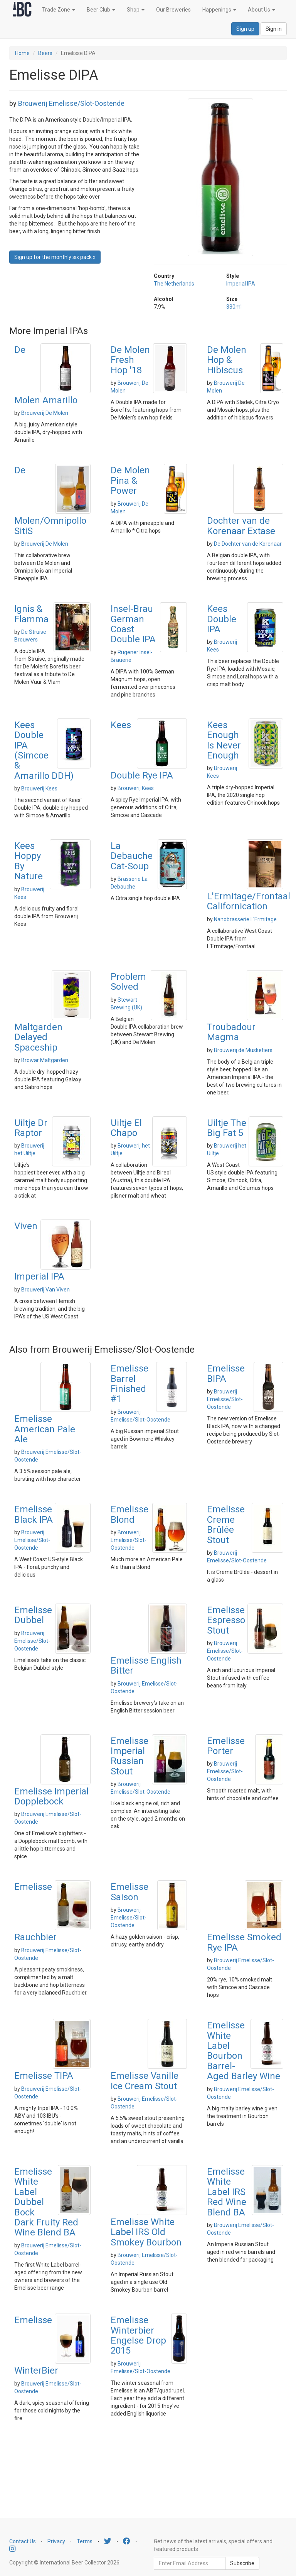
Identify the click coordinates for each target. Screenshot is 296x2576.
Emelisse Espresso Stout (226, 1620)
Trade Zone (58, 10)
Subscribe (242, 2563)
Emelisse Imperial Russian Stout (129, 1756)
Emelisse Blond (129, 1514)
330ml (234, 307)
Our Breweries (173, 10)
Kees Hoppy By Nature (28, 861)
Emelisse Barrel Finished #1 (129, 1383)
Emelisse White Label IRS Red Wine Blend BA (226, 2192)
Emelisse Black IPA (33, 1514)
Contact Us (22, 2541)
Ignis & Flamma (31, 613)
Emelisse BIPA (226, 1373)
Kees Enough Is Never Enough (224, 740)
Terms (84, 2541)
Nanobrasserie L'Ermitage (245, 919)
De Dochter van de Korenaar (248, 544)
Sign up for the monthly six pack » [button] (55, 257)
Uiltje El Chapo (126, 1128)
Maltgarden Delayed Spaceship (38, 1037)
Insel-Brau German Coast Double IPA (133, 624)
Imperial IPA (240, 284)
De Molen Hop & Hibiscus (226, 360)
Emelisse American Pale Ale (44, 1429)
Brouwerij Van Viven (45, 1289)
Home (22, 53)
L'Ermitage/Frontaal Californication (248, 901)
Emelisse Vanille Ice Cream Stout (144, 2080)
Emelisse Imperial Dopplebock (51, 1796)
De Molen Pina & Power (130, 480)
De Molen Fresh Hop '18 (130, 360)
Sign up (245, 29)
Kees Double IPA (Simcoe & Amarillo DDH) (44, 750)
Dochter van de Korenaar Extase (241, 525)
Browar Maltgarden (44, 1060)
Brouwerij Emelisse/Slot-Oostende (71, 103)
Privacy (56, 2541)
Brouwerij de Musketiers (243, 1050)
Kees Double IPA (221, 619)
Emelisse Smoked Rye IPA (244, 1942)
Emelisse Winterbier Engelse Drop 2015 (138, 2335)
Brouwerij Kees (39, 788)
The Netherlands (174, 284)
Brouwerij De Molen (44, 413)
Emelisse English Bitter (146, 1665)
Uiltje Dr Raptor (30, 1128)
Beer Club (101, 10)
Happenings (219, 10)
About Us (261, 10)
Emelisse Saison (129, 1891)
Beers (45, 53)
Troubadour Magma (231, 1032)
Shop (136, 10)
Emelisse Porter (226, 1746)
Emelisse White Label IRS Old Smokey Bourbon (146, 2232)
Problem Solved (128, 981)
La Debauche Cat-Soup (132, 856)
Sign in (274, 29)
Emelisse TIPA (43, 2075)
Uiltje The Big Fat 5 (226, 1128)
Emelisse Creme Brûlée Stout (226, 1524)
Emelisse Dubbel (33, 1615)
